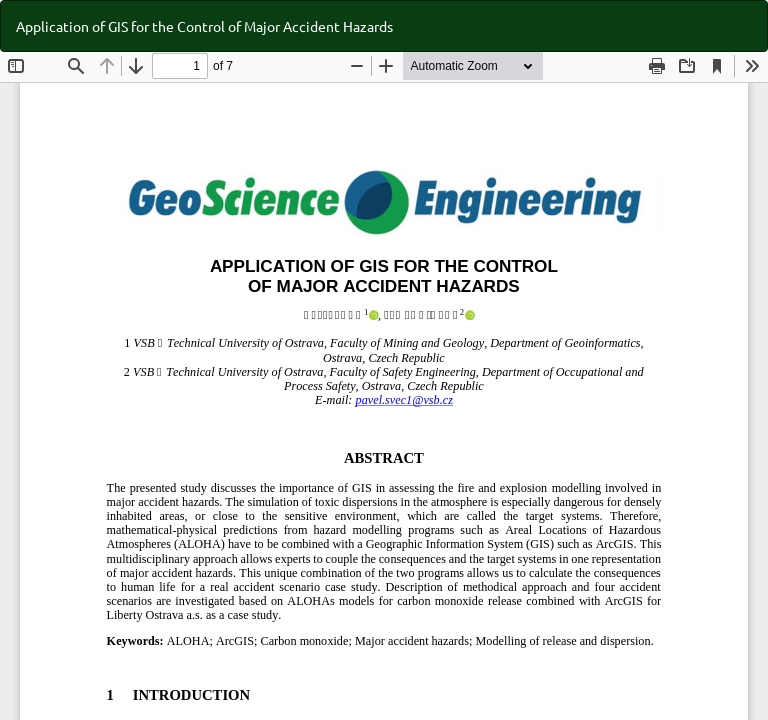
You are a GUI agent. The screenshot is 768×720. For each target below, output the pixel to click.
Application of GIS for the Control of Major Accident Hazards (204, 26)
